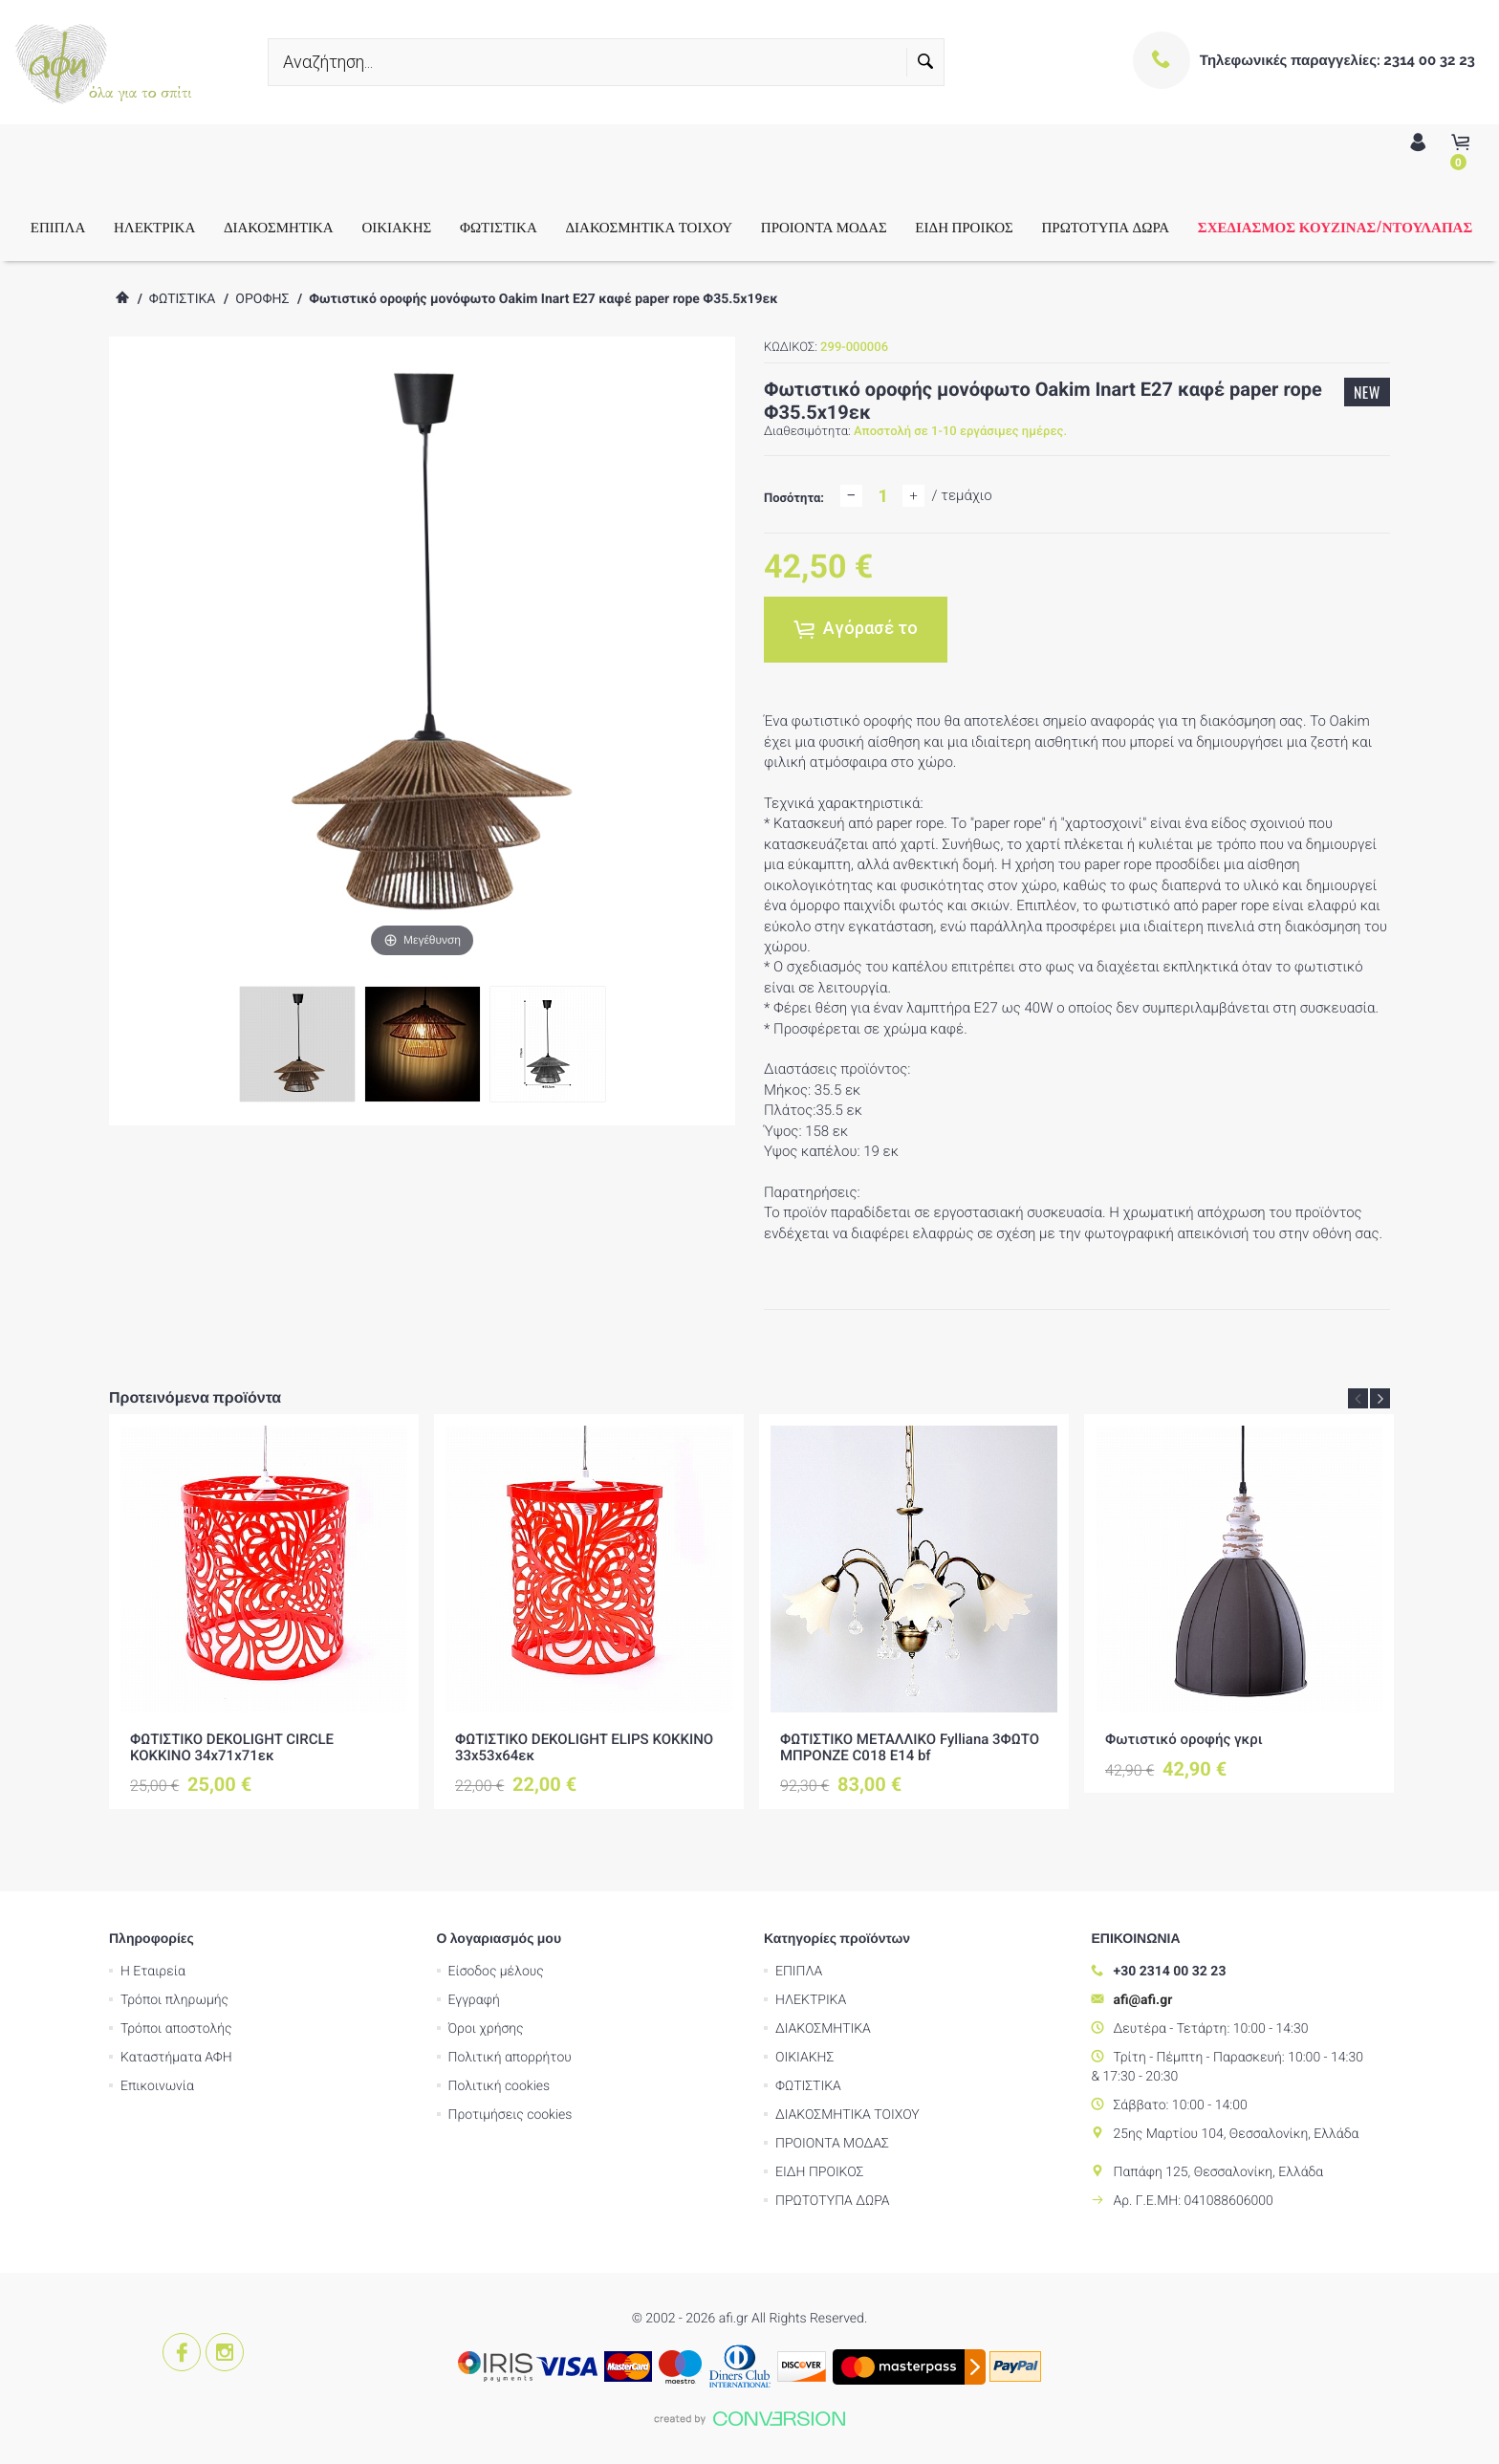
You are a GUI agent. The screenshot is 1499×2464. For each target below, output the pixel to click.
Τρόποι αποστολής (176, 2029)
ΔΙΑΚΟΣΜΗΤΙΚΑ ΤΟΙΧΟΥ (648, 226)
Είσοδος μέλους (496, 1971)
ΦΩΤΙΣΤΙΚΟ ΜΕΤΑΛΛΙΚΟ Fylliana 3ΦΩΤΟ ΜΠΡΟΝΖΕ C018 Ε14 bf (909, 1747)
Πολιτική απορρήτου (510, 2057)
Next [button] (1380, 1398)
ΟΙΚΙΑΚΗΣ (396, 226)
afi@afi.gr (1143, 2000)
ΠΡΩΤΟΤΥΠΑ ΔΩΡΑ (1105, 226)
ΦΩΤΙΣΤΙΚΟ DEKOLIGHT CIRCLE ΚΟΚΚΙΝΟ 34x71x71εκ (232, 1747)
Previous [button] (1358, 1398)
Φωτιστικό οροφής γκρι (1184, 1739)
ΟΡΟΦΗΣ (262, 299)
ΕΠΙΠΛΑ (58, 226)
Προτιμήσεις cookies (510, 2115)
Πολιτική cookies (499, 2086)
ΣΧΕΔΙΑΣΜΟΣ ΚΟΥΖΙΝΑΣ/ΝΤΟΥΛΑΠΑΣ (1335, 226)
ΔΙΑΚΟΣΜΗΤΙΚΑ (279, 226)
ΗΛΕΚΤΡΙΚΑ (154, 226)
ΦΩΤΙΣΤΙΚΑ (498, 226)
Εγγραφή (474, 2000)
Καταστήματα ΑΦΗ (176, 2057)
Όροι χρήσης (486, 2029)
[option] (263, 1611)
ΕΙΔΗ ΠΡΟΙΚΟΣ (963, 226)
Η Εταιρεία (152, 1971)
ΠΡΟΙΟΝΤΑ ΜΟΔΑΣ (824, 226)
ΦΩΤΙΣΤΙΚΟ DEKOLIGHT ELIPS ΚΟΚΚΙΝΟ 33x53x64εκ (584, 1747)
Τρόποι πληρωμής (174, 2000)
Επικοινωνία (157, 2086)
